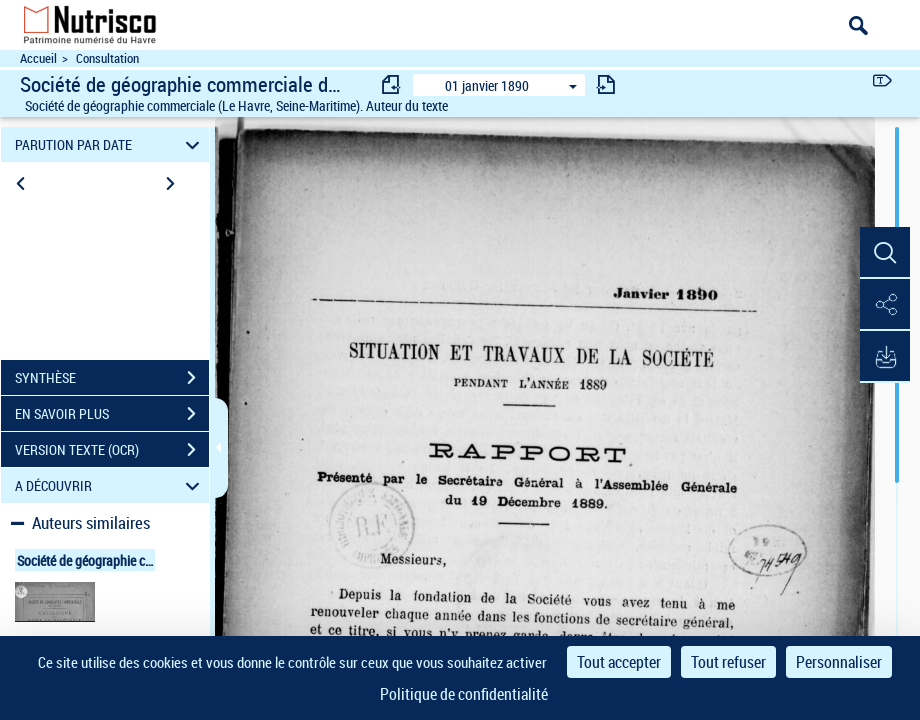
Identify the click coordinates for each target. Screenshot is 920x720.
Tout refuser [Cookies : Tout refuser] (728, 662)
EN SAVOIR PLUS (112, 414)
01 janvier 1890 (487, 85)
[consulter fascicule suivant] (606, 84)
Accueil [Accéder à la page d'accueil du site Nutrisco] (38, 58)
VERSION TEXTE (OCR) (112, 450)
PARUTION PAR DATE (110, 144)
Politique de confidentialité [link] (464, 694)
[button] (885, 253)
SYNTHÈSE (112, 378)
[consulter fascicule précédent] (392, 84)
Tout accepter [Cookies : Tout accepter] (619, 662)
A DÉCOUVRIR (110, 485)
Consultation (107, 58)
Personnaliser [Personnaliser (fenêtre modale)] (839, 662)
